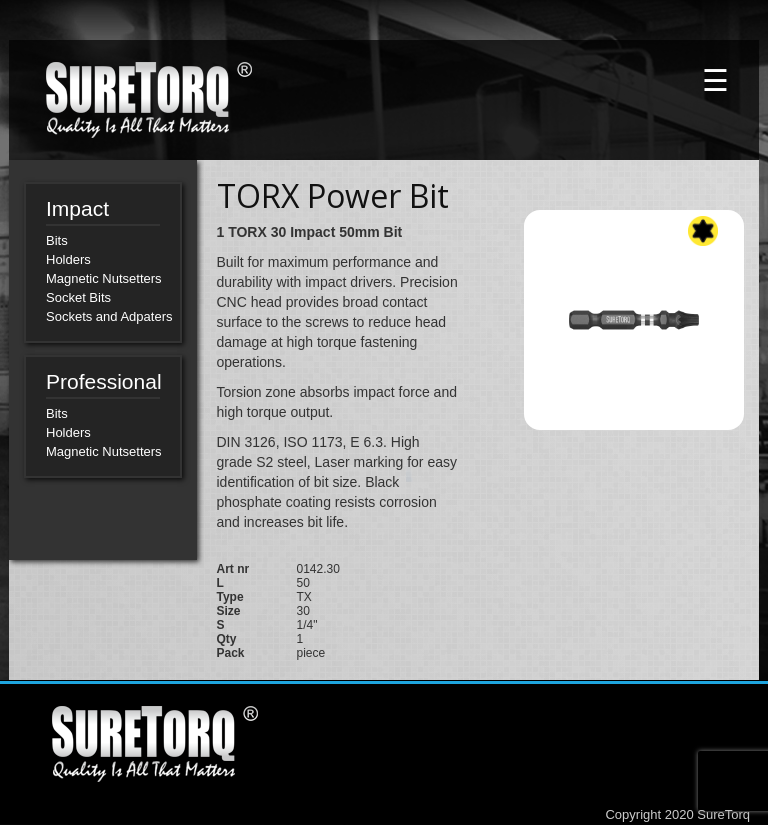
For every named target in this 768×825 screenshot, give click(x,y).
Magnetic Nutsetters (104, 278)
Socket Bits (78, 297)
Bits (57, 240)
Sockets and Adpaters (109, 316)
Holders (68, 259)
